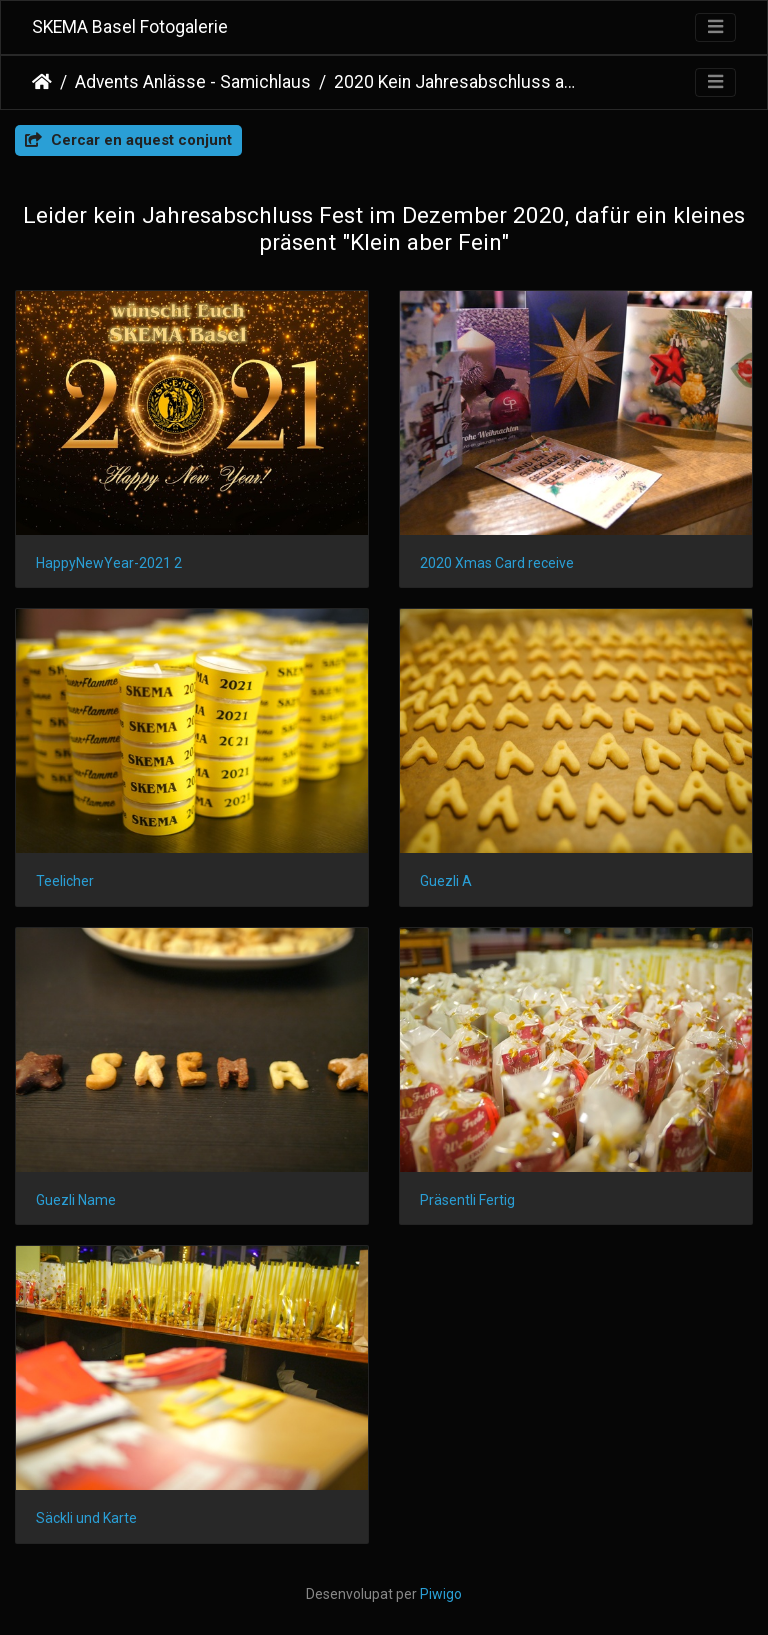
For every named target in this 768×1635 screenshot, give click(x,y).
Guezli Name (76, 1200)
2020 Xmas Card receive (497, 563)
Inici (42, 82)
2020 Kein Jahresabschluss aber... (457, 82)
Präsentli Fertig (467, 1200)
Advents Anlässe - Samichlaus (193, 82)
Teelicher (65, 881)
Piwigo (441, 1594)
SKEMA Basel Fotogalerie (130, 27)
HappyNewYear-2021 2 (109, 563)
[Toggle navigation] (715, 27)
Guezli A (446, 881)
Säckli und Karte (86, 1518)
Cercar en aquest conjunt (128, 140)
